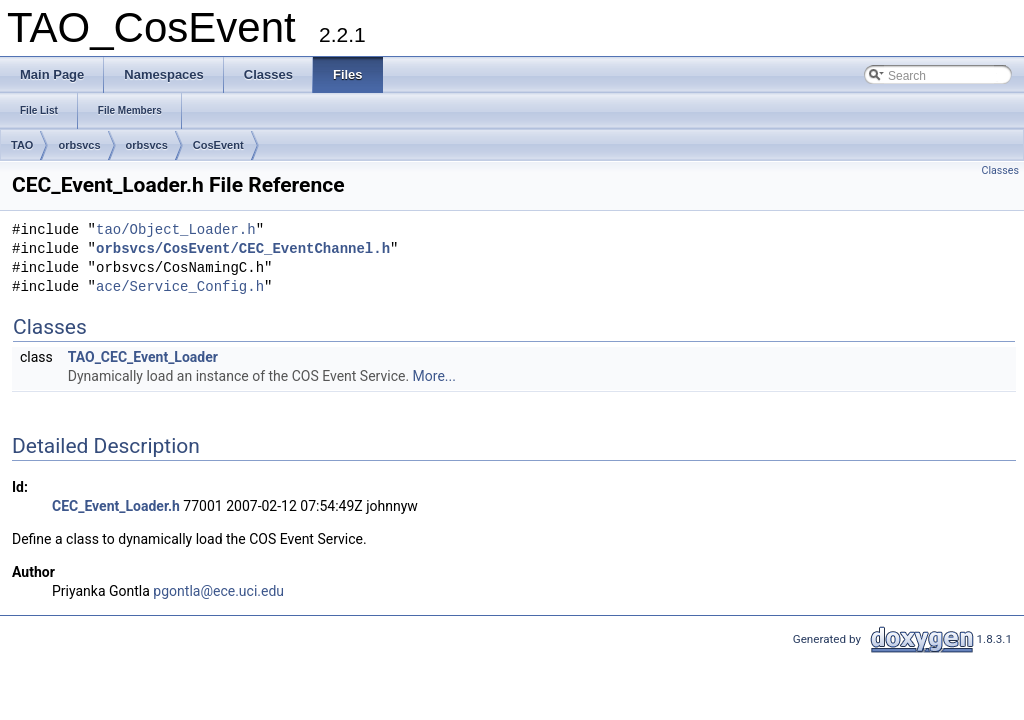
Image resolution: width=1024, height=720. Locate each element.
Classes (1000, 170)
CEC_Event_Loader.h (116, 506)
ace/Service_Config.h (180, 287)
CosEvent (218, 145)
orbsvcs (79, 145)
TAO (22, 145)
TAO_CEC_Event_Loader (143, 357)
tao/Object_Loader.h (176, 230)
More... (434, 376)
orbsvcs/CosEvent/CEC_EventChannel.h (243, 249)
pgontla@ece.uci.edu (218, 591)
